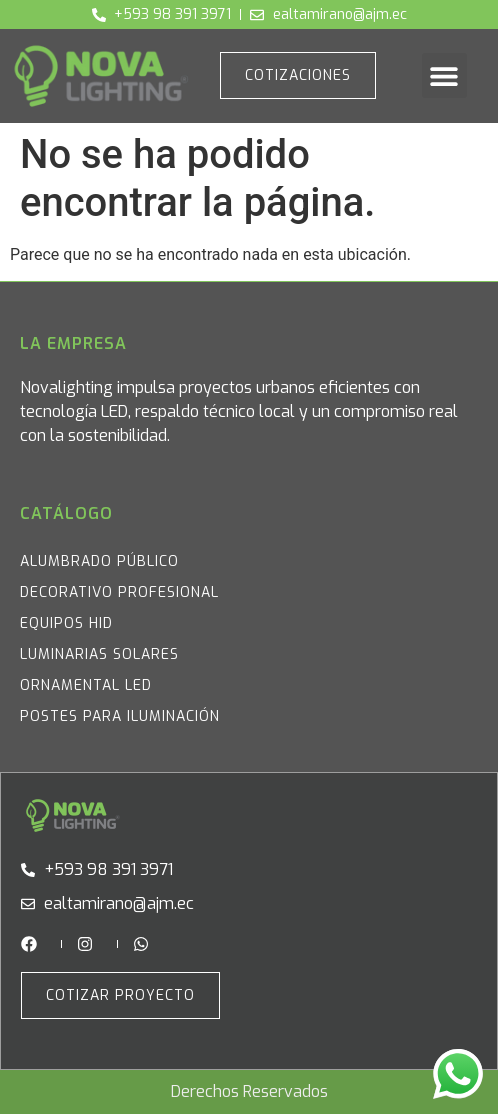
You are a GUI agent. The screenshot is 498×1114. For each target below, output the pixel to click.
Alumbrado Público (99, 561)
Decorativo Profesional (119, 592)
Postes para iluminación (120, 716)
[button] (444, 75)
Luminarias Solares (99, 654)
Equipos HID (66, 623)
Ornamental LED (86, 685)
